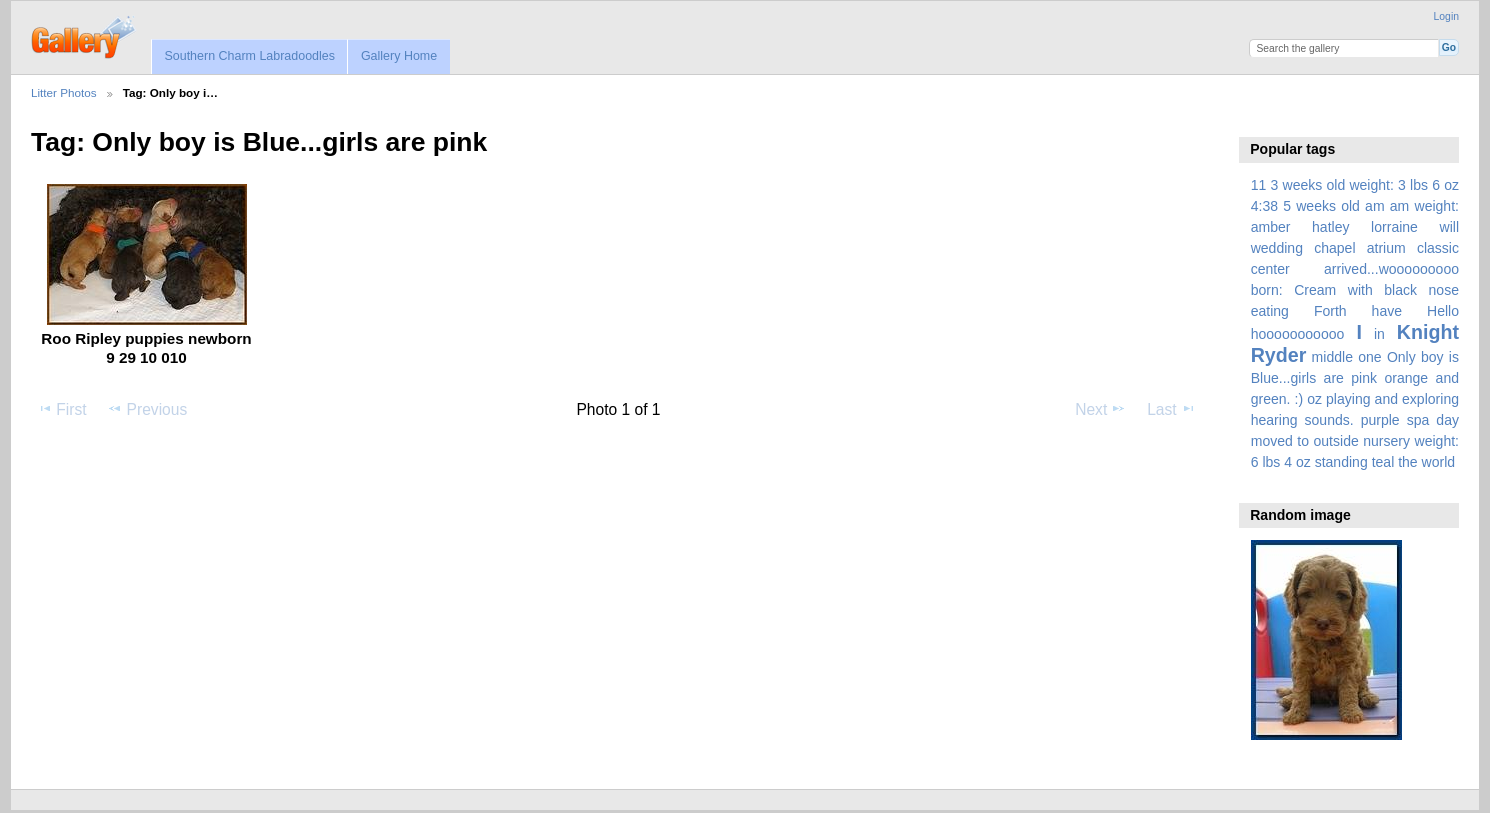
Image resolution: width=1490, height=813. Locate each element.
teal (1383, 462)
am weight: (1424, 206)
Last (1171, 409)
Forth (1330, 311)
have (1387, 311)
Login (1446, 16)
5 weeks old (1321, 206)
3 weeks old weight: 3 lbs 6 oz (1365, 185)
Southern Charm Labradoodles (249, 56)
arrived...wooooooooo (1391, 269)
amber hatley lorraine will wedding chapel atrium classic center (1355, 248)
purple (1380, 420)
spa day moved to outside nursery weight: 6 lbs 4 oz (1355, 441)
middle (1332, 357)
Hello (1443, 311)
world (1439, 462)
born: (1267, 290)
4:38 (1264, 206)
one (1369, 357)
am (1375, 206)
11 (1259, 185)
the (1408, 462)
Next (1100, 409)
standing (1341, 462)
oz (1314, 399)
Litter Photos (64, 92)
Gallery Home (399, 56)
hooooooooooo (1298, 334)
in (1379, 334)
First (61, 409)
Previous (147, 409)
